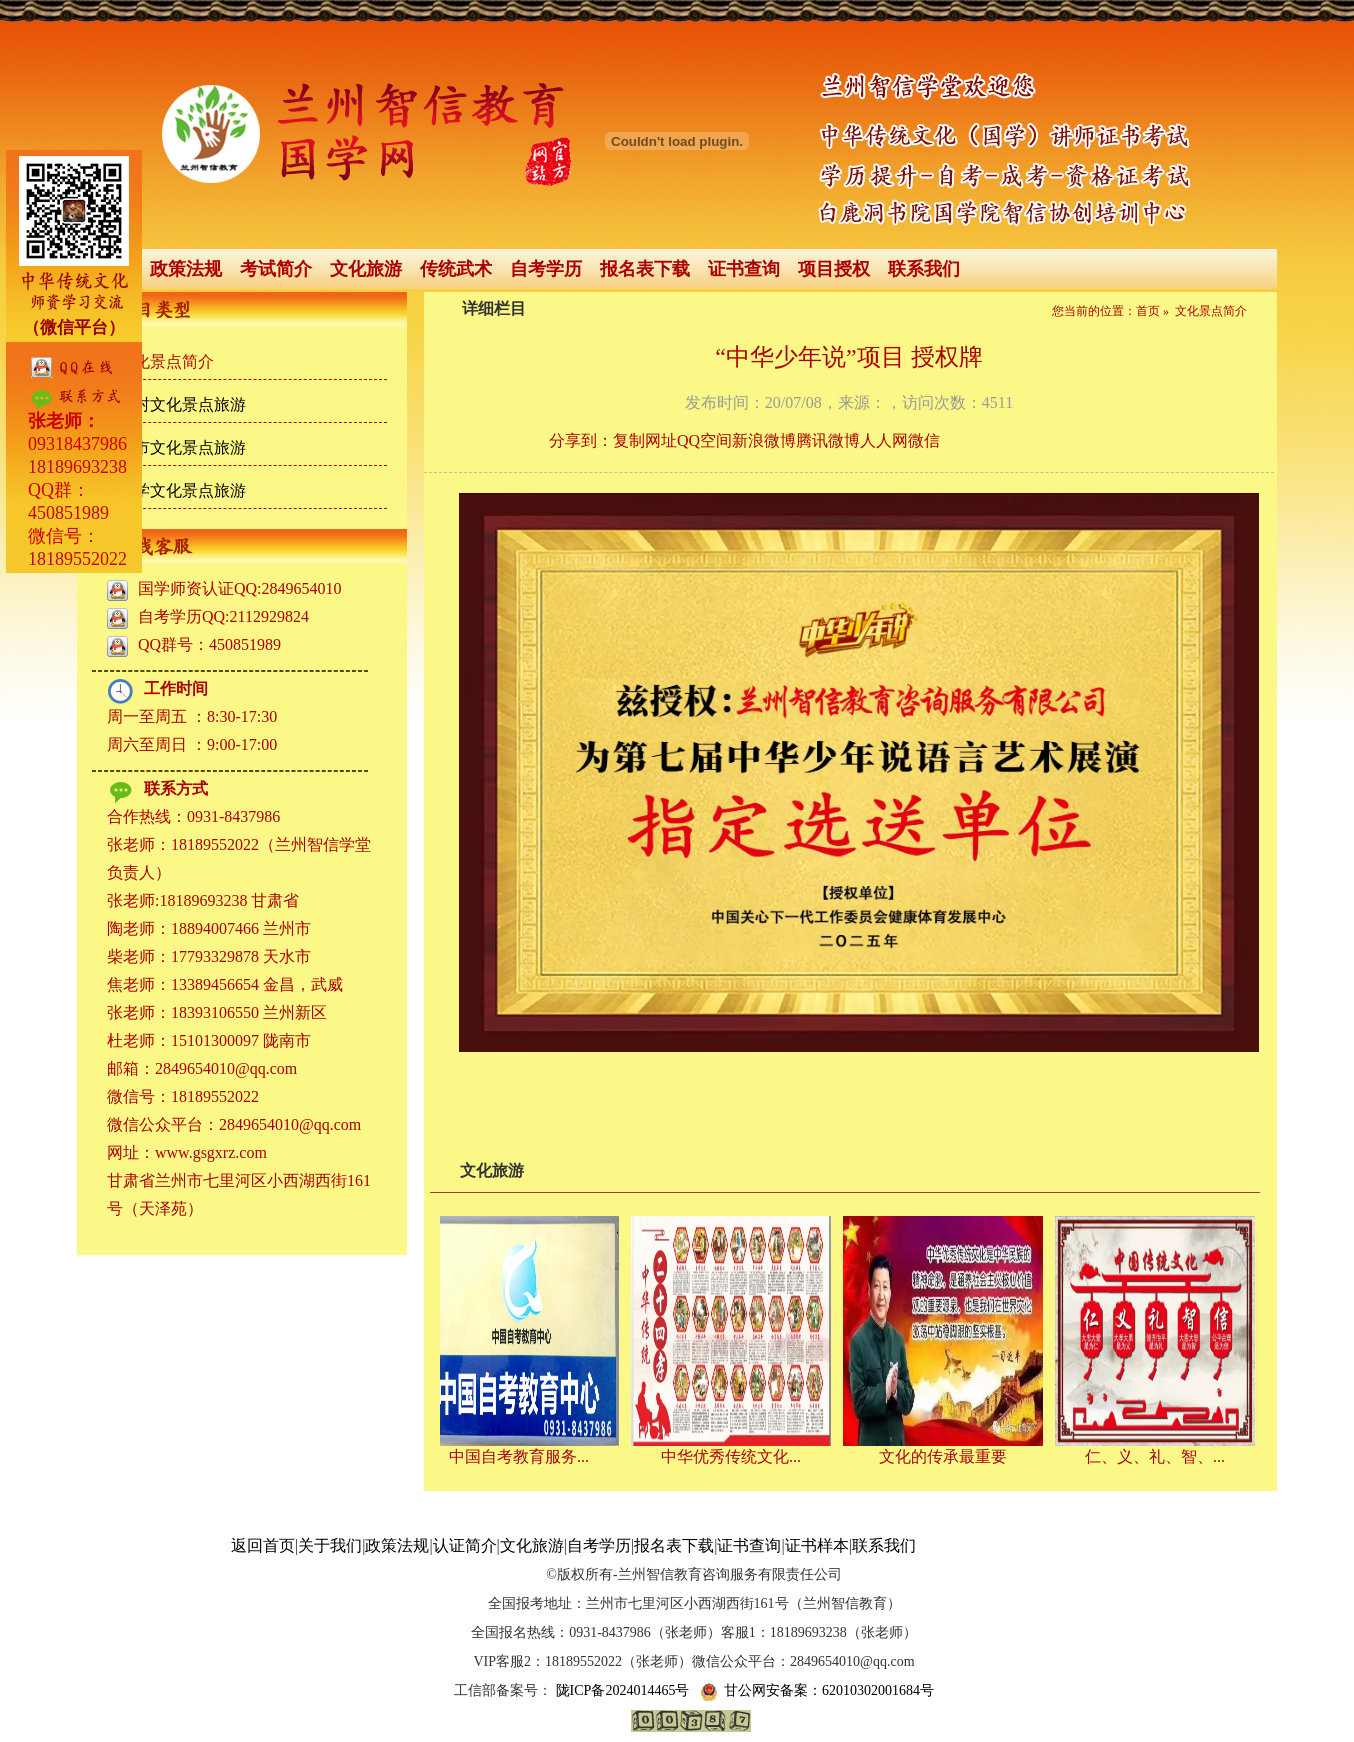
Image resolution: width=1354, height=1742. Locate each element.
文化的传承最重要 (947, 1456)
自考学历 (546, 269)
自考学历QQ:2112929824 (223, 616)
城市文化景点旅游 (182, 447)
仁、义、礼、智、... (1159, 1456)
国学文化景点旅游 (182, 490)
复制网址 (645, 440)
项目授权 (834, 269)
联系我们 (924, 269)
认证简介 (465, 1545)
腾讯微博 (828, 440)
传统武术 (456, 269)
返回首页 (263, 1545)
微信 (924, 440)
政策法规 (186, 269)
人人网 (884, 440)
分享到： (581, 440)
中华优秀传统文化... (735, 1456)
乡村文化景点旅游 (182, 404)
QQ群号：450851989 (209, 644)
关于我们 (330, 1545)
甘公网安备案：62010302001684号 (817, 1690)
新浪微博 (764, 440)
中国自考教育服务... (523, 1456)
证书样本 (817, 1545)
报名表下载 (645, 269)
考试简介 (276, 269)
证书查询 (744, 269)
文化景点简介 (166, 361)
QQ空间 (704, 440)
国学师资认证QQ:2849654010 (240, 588)
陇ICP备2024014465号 (620, 1690)
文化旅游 (366, 269)
